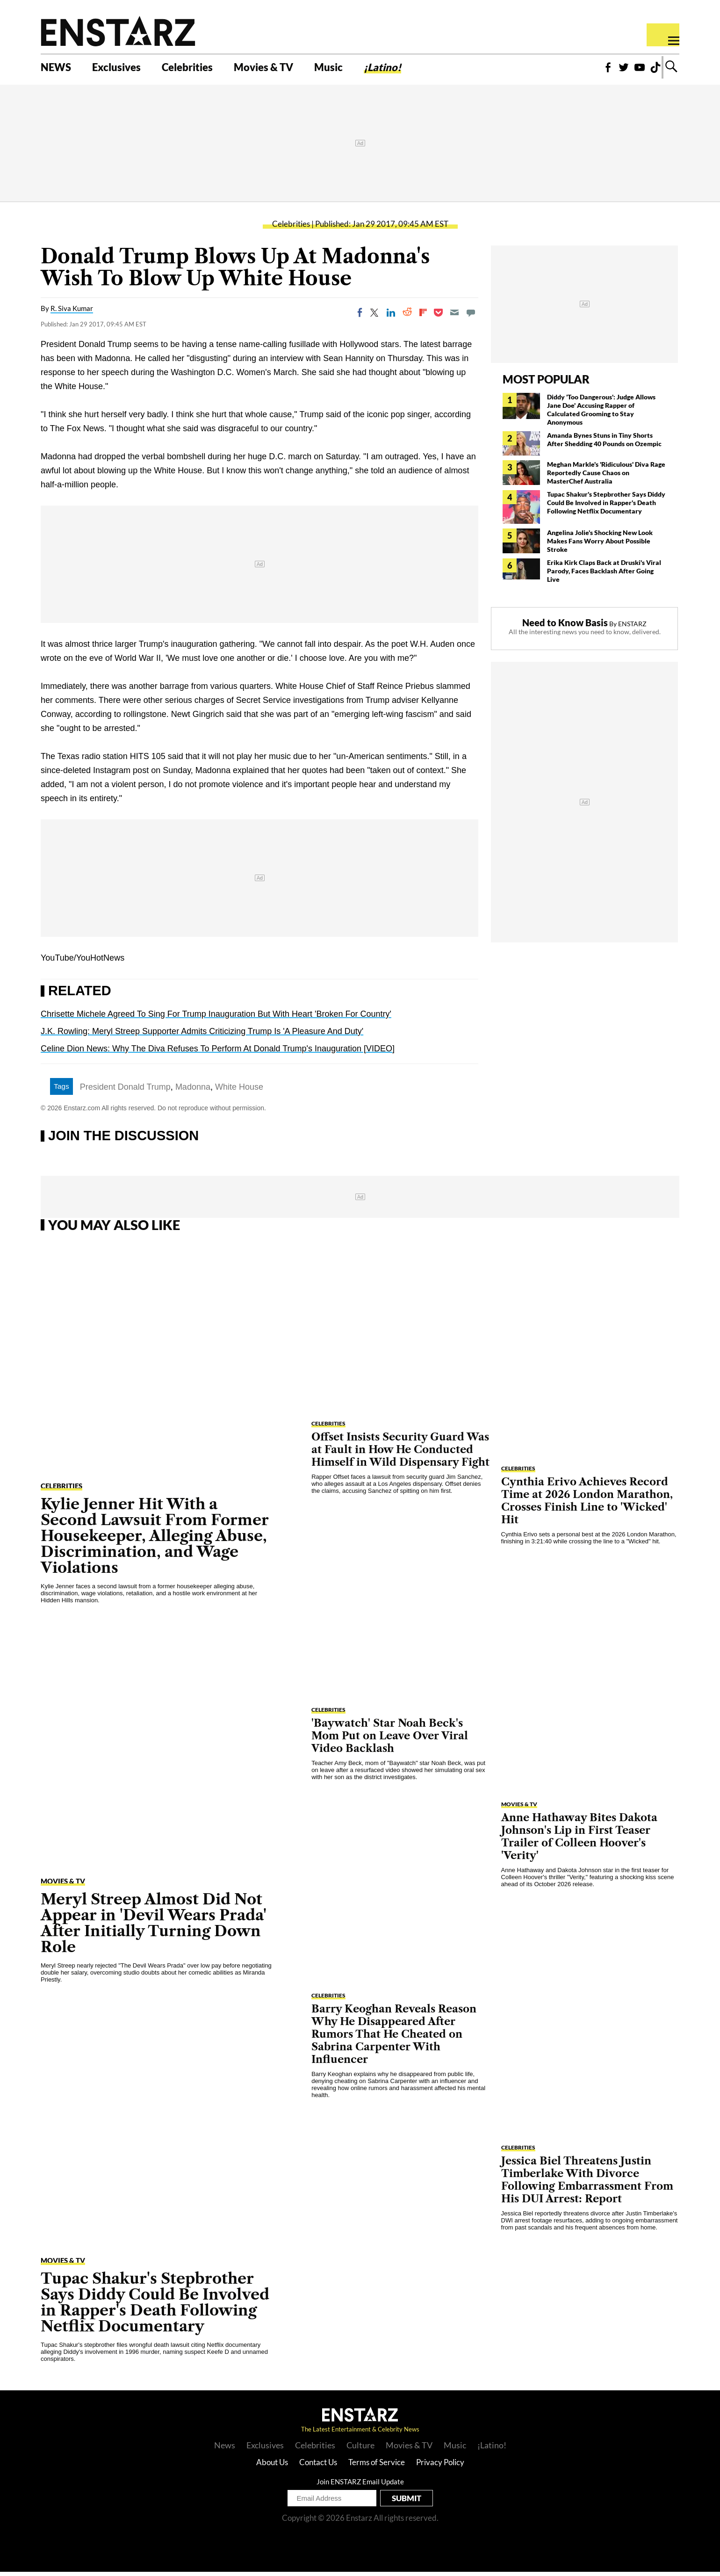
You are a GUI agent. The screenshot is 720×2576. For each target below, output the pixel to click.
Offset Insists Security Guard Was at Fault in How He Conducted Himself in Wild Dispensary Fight (400, 1454)
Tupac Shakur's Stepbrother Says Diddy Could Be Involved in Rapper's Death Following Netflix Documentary (606, 506)
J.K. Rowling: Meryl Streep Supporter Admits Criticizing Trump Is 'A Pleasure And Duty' (202, 1035)
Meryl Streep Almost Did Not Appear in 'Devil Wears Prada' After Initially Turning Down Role (153, 1927)
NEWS (57, 68)
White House (239, 1091)
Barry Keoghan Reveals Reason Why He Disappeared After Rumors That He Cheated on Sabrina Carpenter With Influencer (393, 2038)
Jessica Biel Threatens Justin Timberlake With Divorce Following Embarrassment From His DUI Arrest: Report (587, 2184)
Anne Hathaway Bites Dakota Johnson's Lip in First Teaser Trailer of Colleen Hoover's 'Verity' (579, 1841)
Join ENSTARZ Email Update (360, 2486)
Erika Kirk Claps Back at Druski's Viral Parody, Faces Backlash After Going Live (604, 575)
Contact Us (318, 2466)
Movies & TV (280, 68)
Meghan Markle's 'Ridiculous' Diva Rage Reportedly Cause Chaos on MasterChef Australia (606, 476)
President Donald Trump (125, 1091)
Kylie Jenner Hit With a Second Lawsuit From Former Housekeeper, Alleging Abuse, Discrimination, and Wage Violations (155, 1540)
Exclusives (122, 68)
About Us (272, 2466)
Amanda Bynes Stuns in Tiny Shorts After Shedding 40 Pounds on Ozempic (604, 443)
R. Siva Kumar (71, 312)
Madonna (192, 1091)
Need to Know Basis (565, 626)
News (224, 2449)
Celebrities (198, 68)
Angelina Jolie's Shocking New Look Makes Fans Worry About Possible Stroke (600, 545)
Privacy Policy (440, 2466)
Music (349, 68)
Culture (360, 2449)
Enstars (118, 30)
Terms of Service (376, 2466)
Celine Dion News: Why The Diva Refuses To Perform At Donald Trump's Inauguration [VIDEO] (218, 1052)
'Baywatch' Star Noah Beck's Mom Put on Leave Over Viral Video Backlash (389, 1740)
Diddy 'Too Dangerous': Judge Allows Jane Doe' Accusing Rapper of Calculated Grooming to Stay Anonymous (601, 413)
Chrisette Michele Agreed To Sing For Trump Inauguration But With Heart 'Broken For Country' (216, 1018)
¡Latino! (406, 68)
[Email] (454, 316)
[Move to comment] (470, 316)
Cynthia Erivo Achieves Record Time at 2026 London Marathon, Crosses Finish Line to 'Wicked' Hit (587, 1505)
